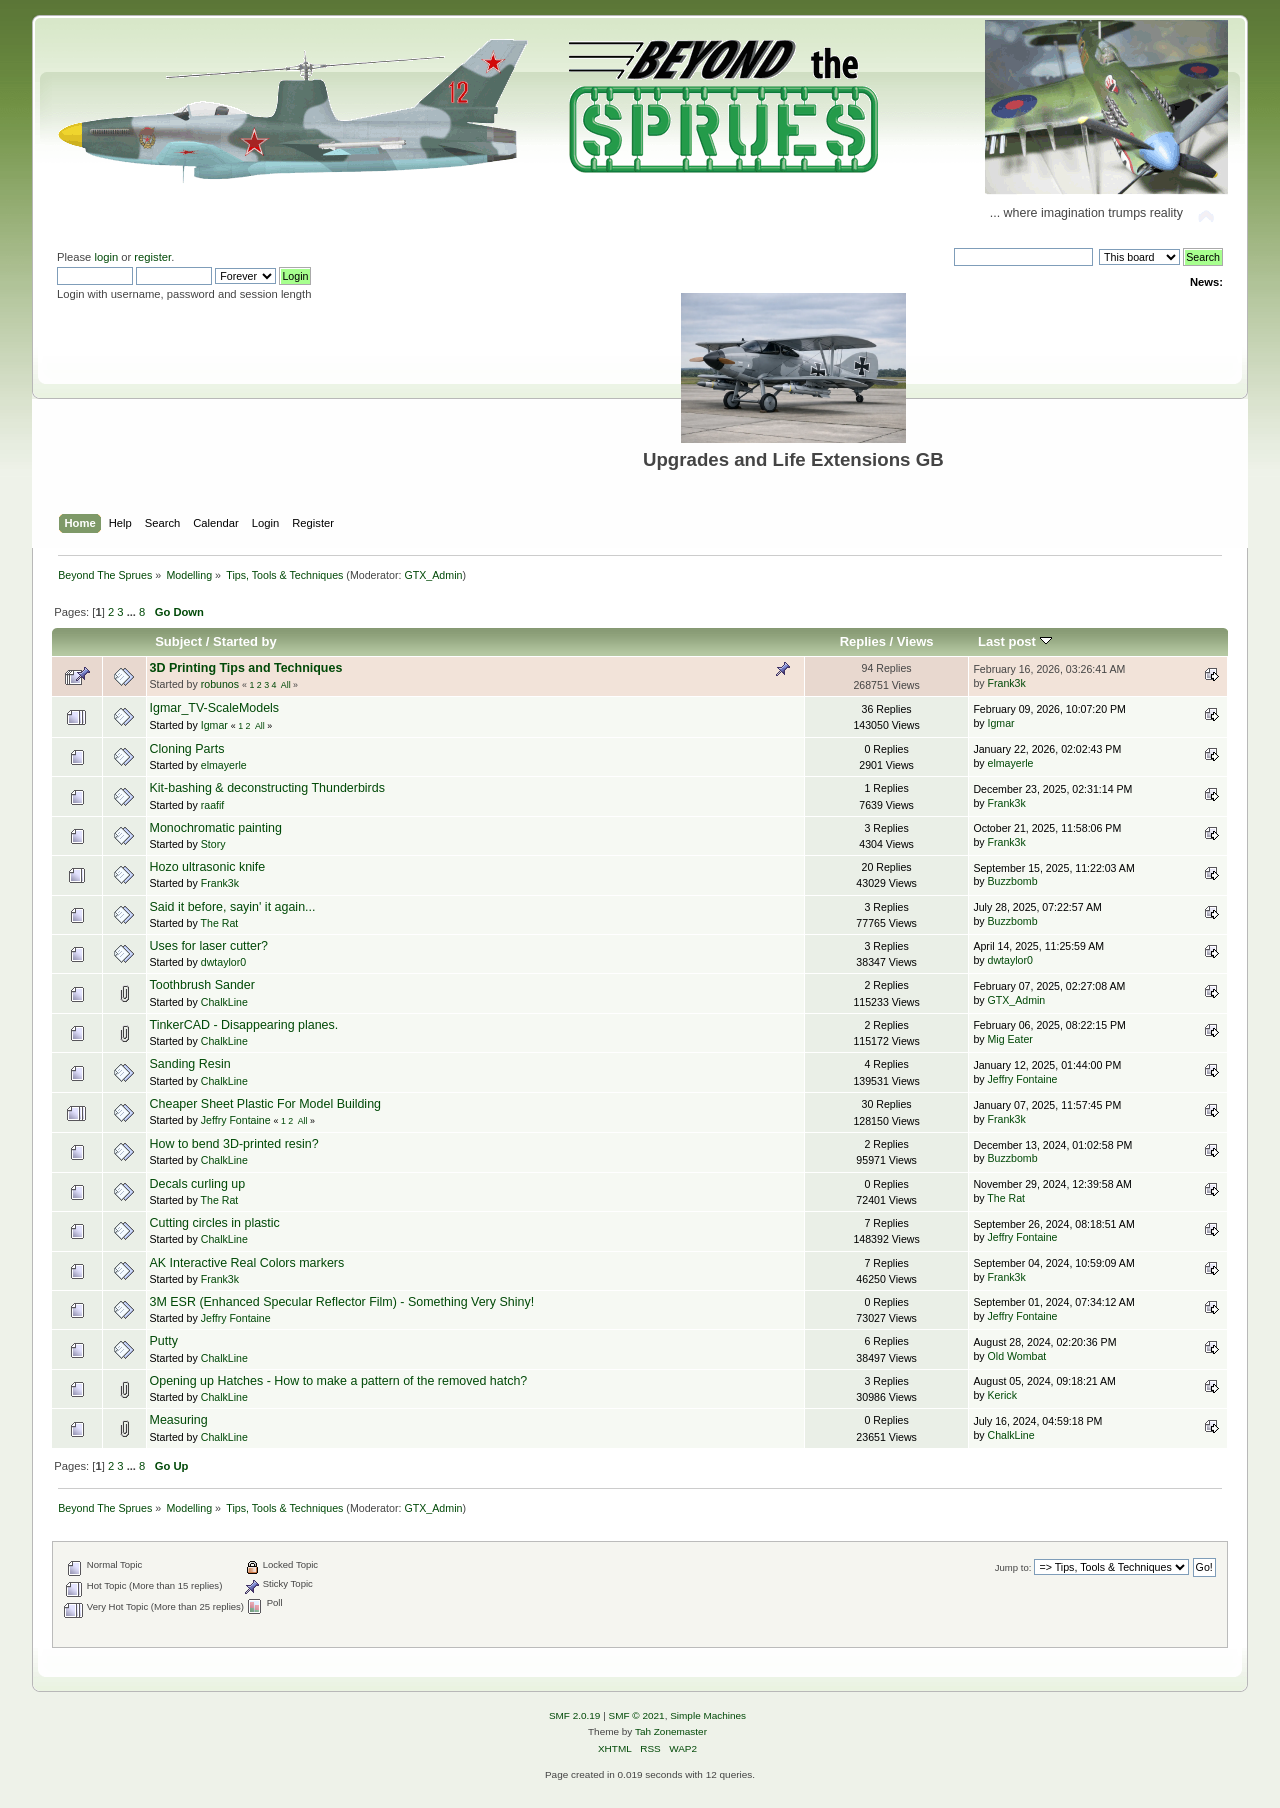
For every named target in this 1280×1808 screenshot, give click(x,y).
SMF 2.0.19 (575, 1715)
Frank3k (1007, 683)
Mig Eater (1010, 1039)
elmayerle (224, 765)
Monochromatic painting (216, 828)
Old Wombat (1017, 1356)
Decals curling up (198, 1184)
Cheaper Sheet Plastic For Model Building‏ (266, 1104)
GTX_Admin (433, 575)
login (106, 257)
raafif (213, 805)
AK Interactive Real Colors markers (247, 1263)
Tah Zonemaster (671, 1731)
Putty (164, 1341)
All (286, 685)
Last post (1015, 641)
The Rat (220, 923)
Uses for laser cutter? (209, 946)
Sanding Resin (190, 1064)
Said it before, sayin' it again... (233, 907)
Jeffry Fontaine (1023, 1079)
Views (915, 641)
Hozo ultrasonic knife (208, 867)
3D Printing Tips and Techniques (246, 668)
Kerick (1002, 1395)
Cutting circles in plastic (215, 1223)
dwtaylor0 (223, 962)
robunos (220, 684)
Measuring (179, 1420)
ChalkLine (224, 1002)
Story (213, 844)
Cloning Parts (187, 749)
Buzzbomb (1013, 881)
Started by (245, 641)
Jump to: (1013, 1567)
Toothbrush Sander (202, 985)
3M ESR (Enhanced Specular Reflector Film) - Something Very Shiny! (342, 1302)
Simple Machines (708, 1715)
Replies (863, 641)
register (152, 257)
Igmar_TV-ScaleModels (215, 708)
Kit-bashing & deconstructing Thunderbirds (267, 788)
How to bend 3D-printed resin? (234, 1144)
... (133, 612)
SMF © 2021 (637, 1715)
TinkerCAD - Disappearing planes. (244, 1025)
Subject (178, 641)
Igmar (214, 725)
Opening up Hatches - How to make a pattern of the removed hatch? (339, 1381)
